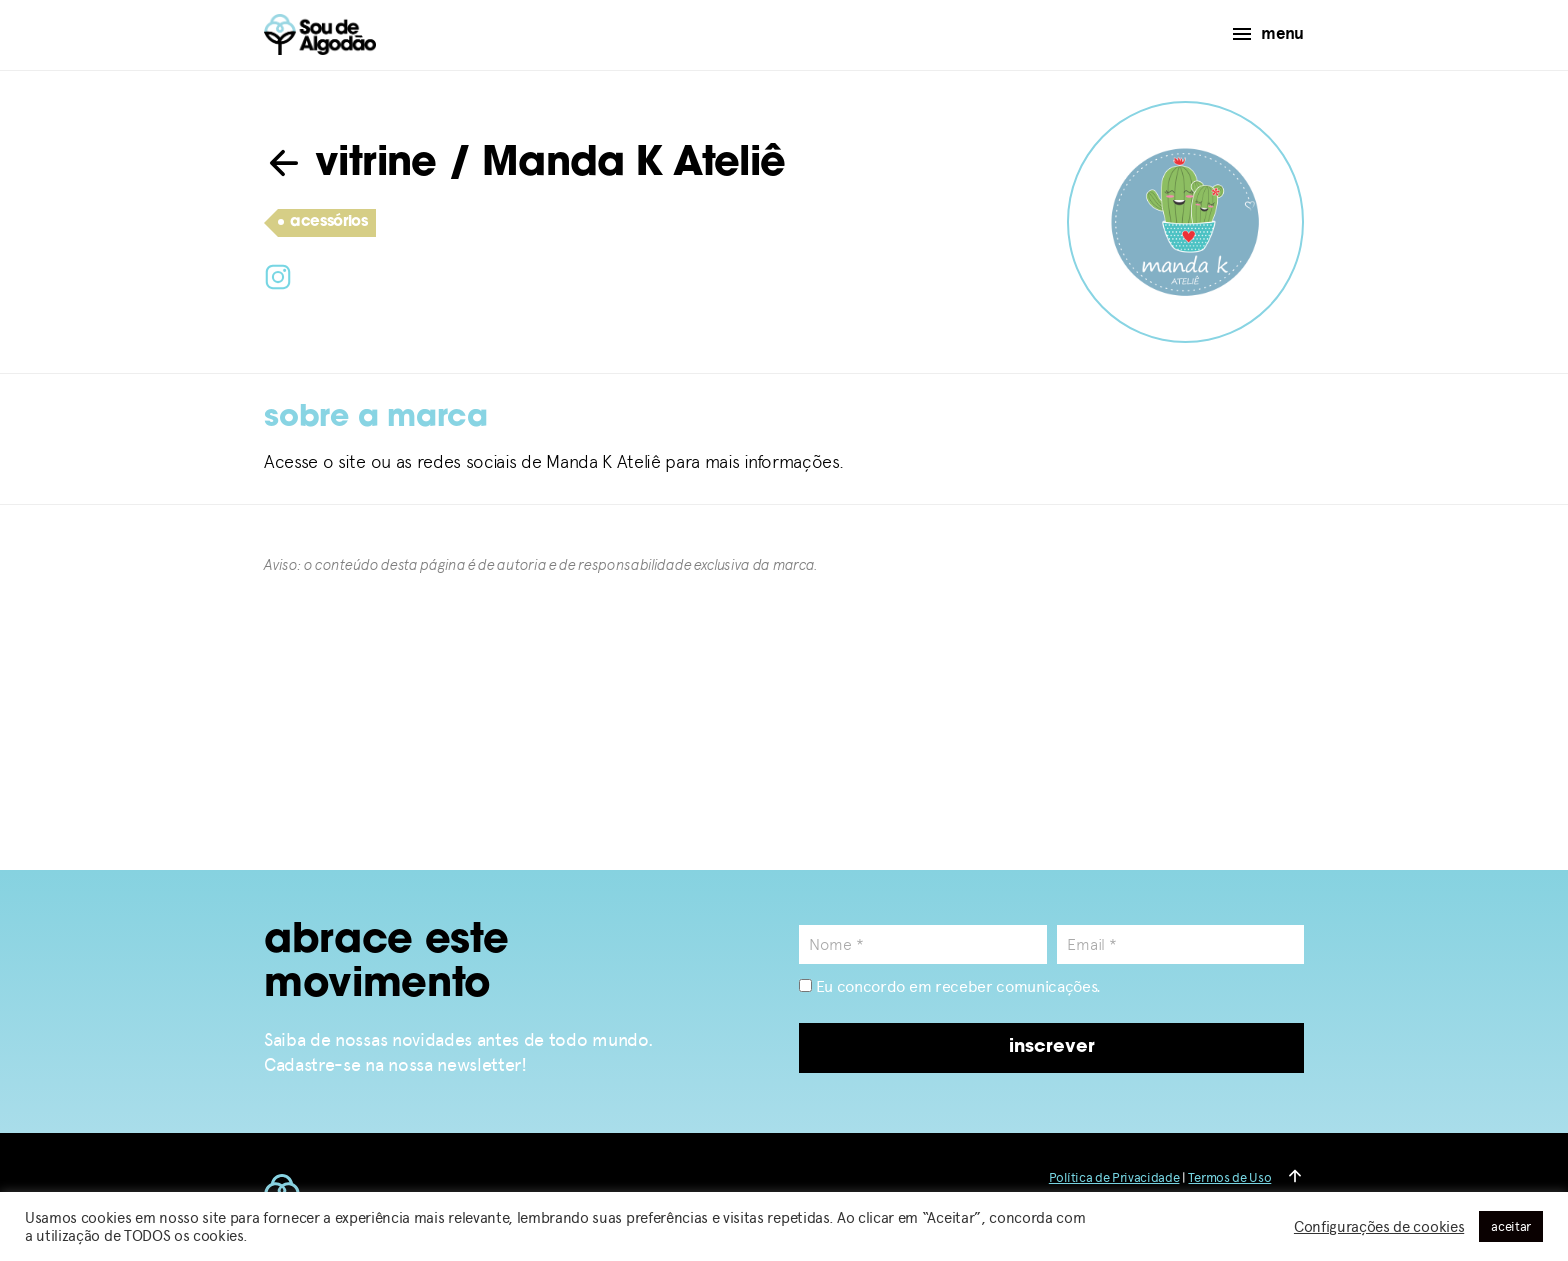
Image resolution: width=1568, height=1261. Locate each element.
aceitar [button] (1511, 1226)
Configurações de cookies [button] (1379, 1227)
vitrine (350, 165)
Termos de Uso (1229, 1177)
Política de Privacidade (1114, 1177)
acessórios (323, 223)
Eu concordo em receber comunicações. (950, 986)
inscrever (1052, 1047)
